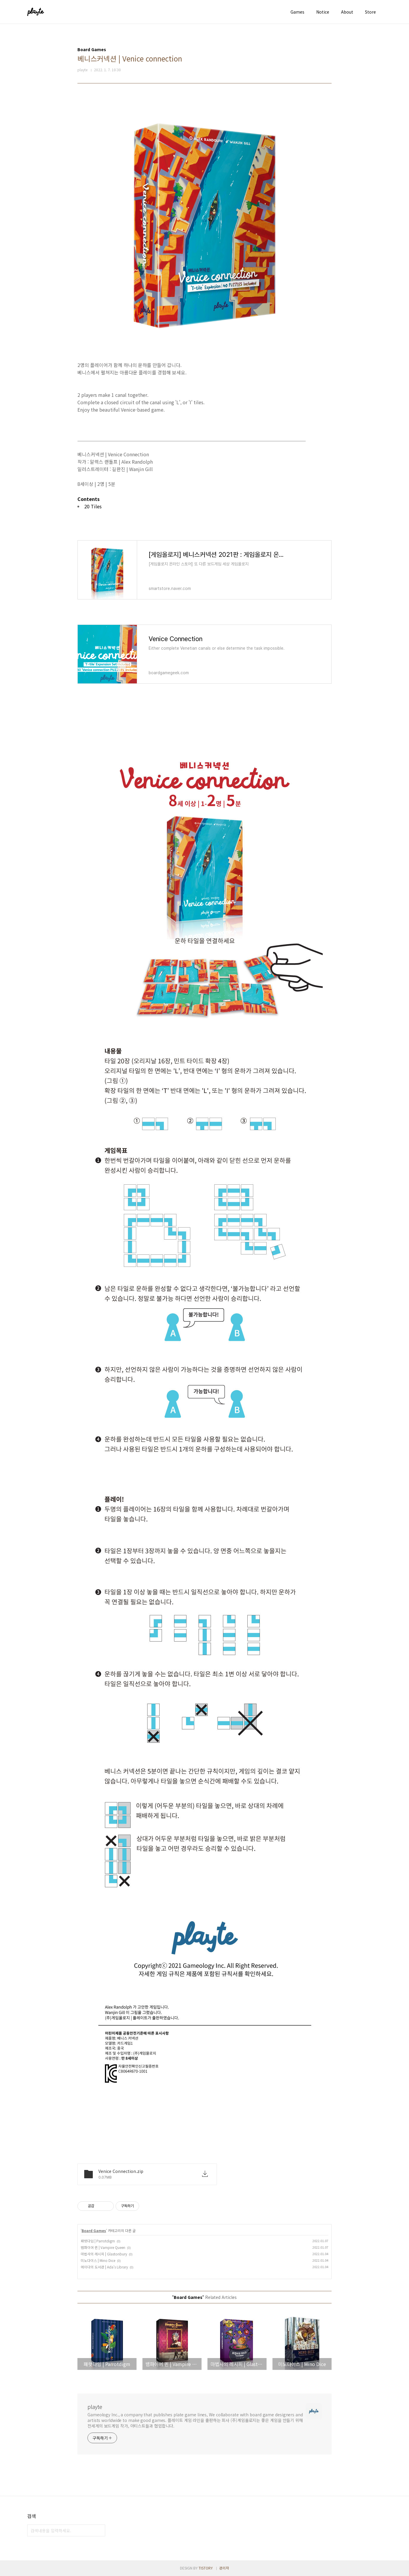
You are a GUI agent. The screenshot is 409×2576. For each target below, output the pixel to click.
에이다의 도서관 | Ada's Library (104, 2266)
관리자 (224, 2567)
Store (370, 12)
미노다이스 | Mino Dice (98, 2260)
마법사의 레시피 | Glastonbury (104, 2253)
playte (94, 2406)
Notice (322, 12)
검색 (99, 2530)
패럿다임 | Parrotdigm (98, 2240)
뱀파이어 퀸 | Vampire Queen (103, 2247)
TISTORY (206, 2567)
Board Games (94, 2230)
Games (297, 12)
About (347, 12)
